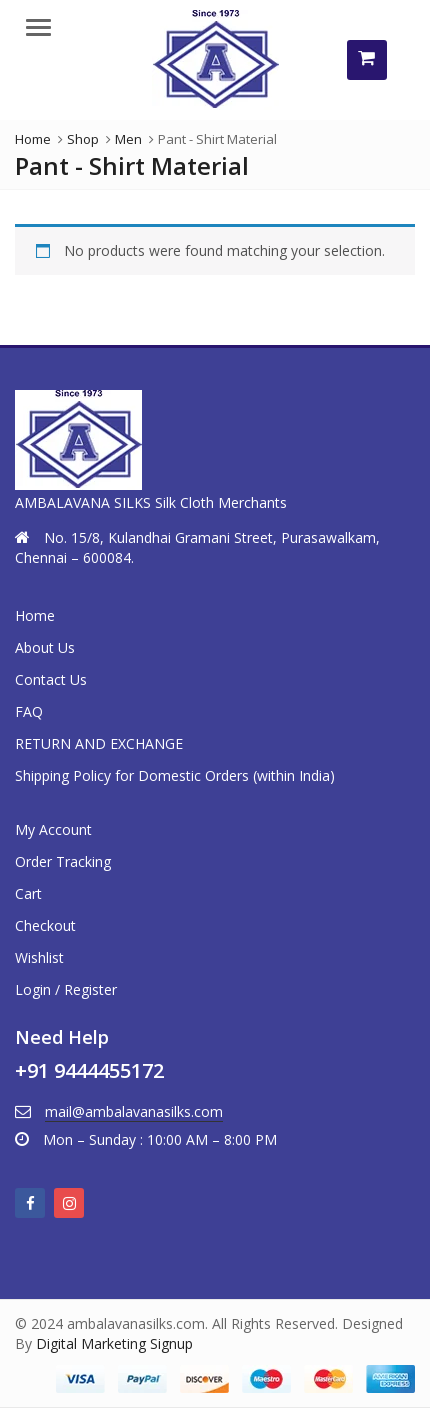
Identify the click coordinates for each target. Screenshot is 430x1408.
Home (35, 615)
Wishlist (39, 957)
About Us (45, 647)
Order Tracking (63, 861)
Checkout (45, 925)
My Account (53, 829)
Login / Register (66, 989)
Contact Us (51, 679)
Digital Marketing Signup (114, 1343)
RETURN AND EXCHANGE (99, 743)
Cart (28, 893)
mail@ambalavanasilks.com (134, 1111)
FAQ (29, 711)
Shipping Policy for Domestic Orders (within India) (175, 775)
